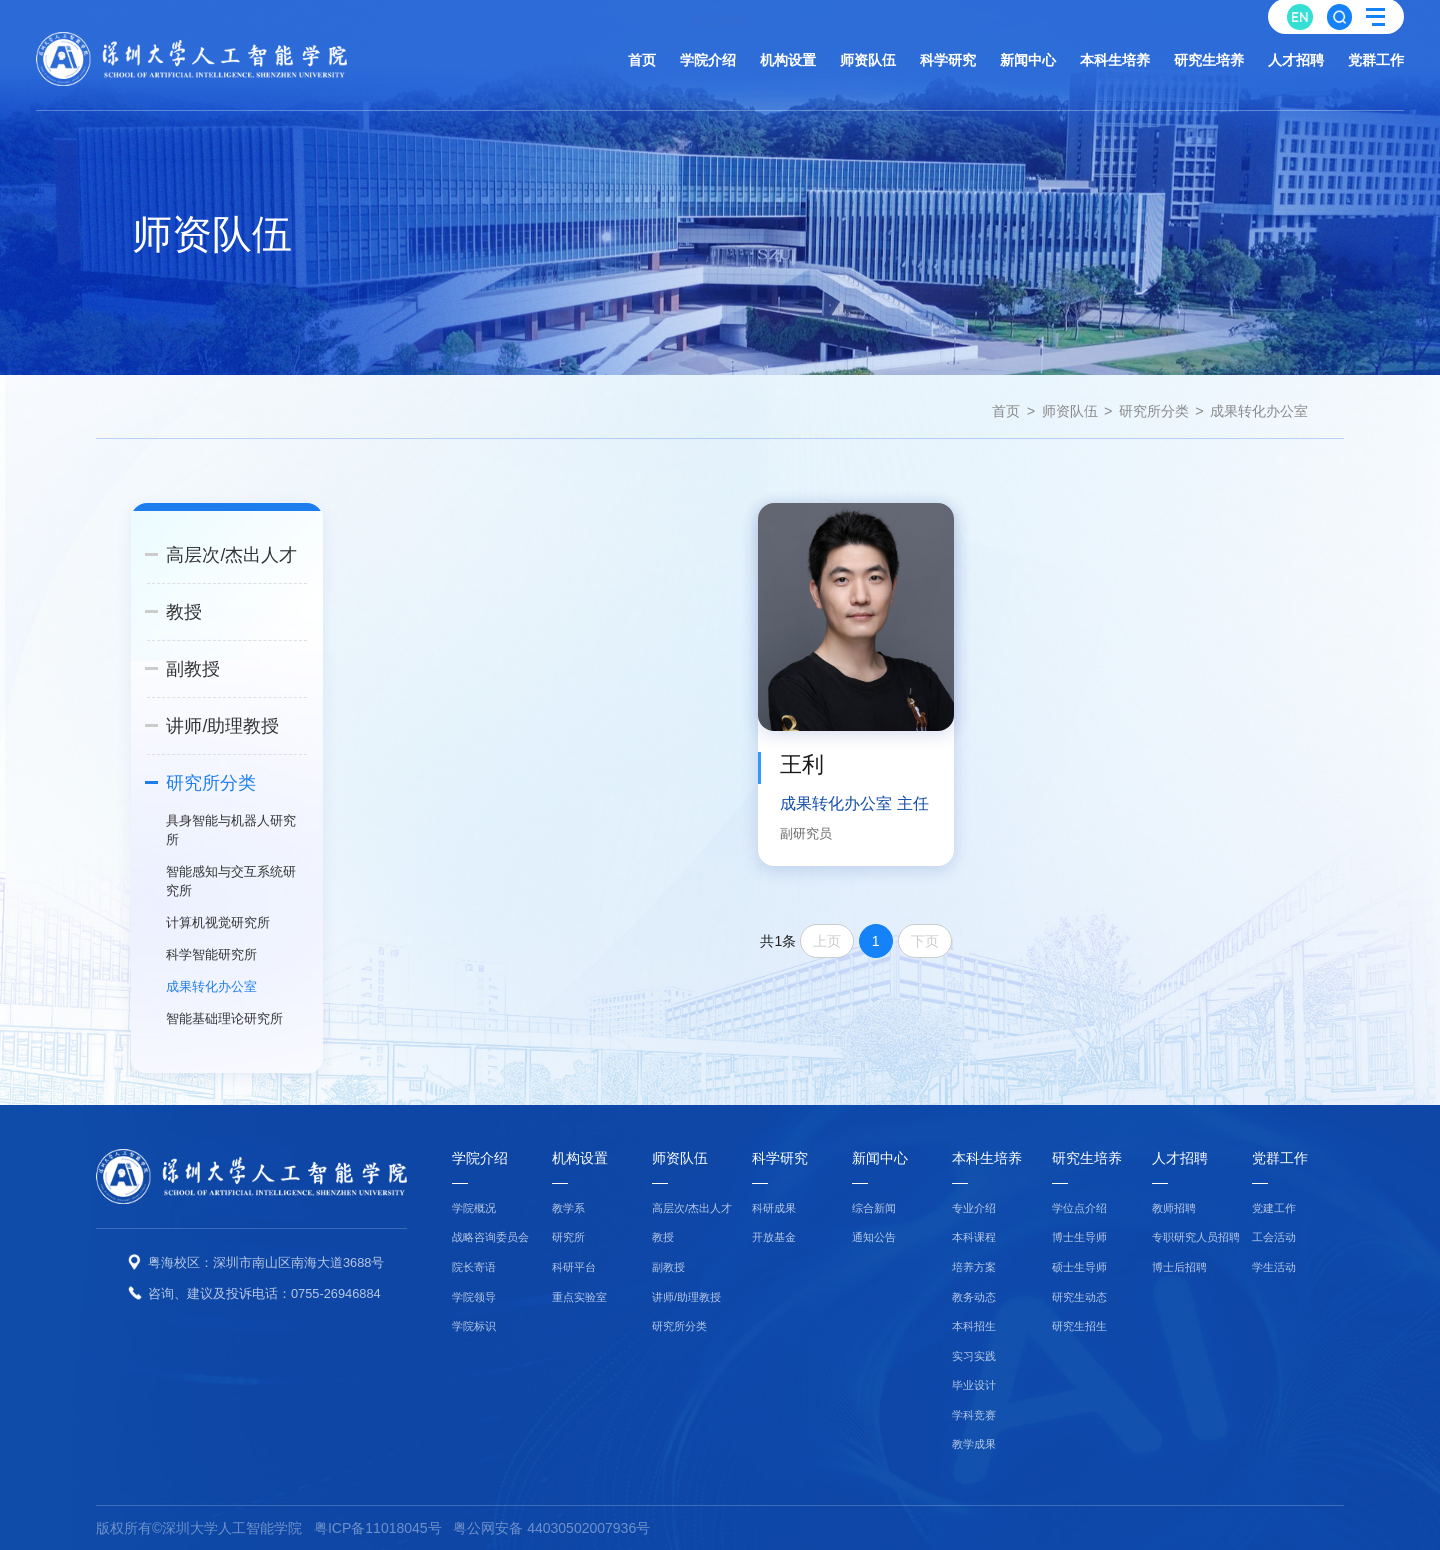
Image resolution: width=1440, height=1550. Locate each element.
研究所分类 (1154, 411)
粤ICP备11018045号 (378, 1528)
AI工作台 (720, 14)
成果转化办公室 (1259, 411)
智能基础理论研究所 (224, 1018)
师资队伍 (1070, 411)
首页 (1006, 411)
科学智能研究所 (211, 954)
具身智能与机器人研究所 (231, 830)
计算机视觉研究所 (218, 922)
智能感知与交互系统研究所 (231, 881)
